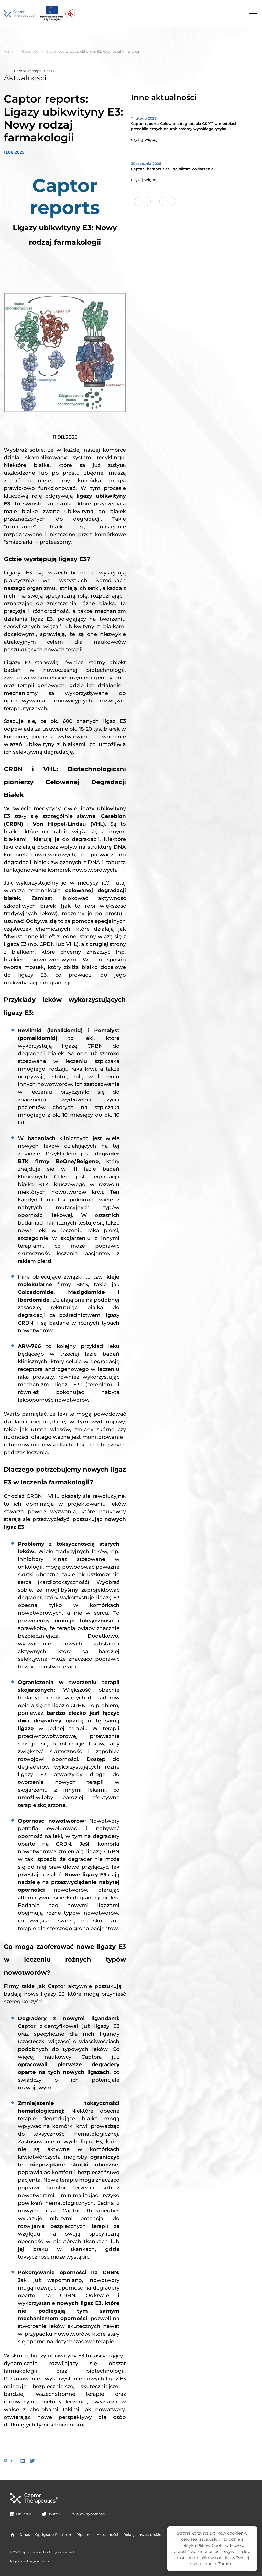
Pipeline (84, 2534)
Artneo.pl (43, 2561)
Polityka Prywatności (91, 2514)
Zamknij (226, 2563)
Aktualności (30, 52)
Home (8, 52)
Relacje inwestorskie (142, 2534)
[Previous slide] (143, 201)
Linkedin (20, 2514)
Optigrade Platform (53, 2534)
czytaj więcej (144, 139)
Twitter (50, 2514)
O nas (24, 2534)
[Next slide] (167, 201)
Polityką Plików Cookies (204, 2545)
